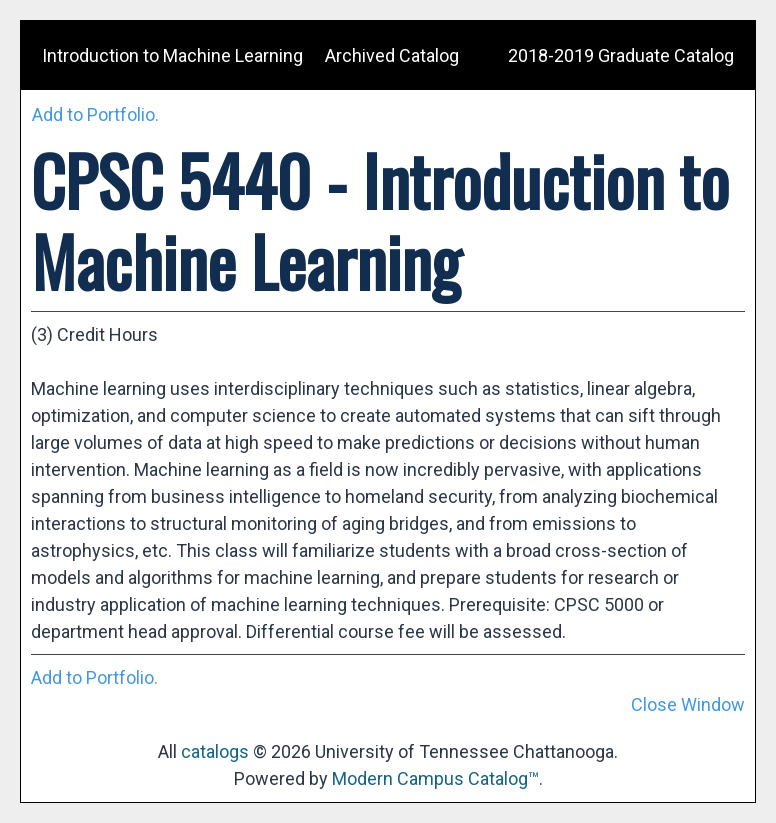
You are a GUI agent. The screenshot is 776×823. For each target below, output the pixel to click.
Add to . (95, 114)
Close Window (688, 704)
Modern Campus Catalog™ (435, 778)
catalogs (215, 751)
